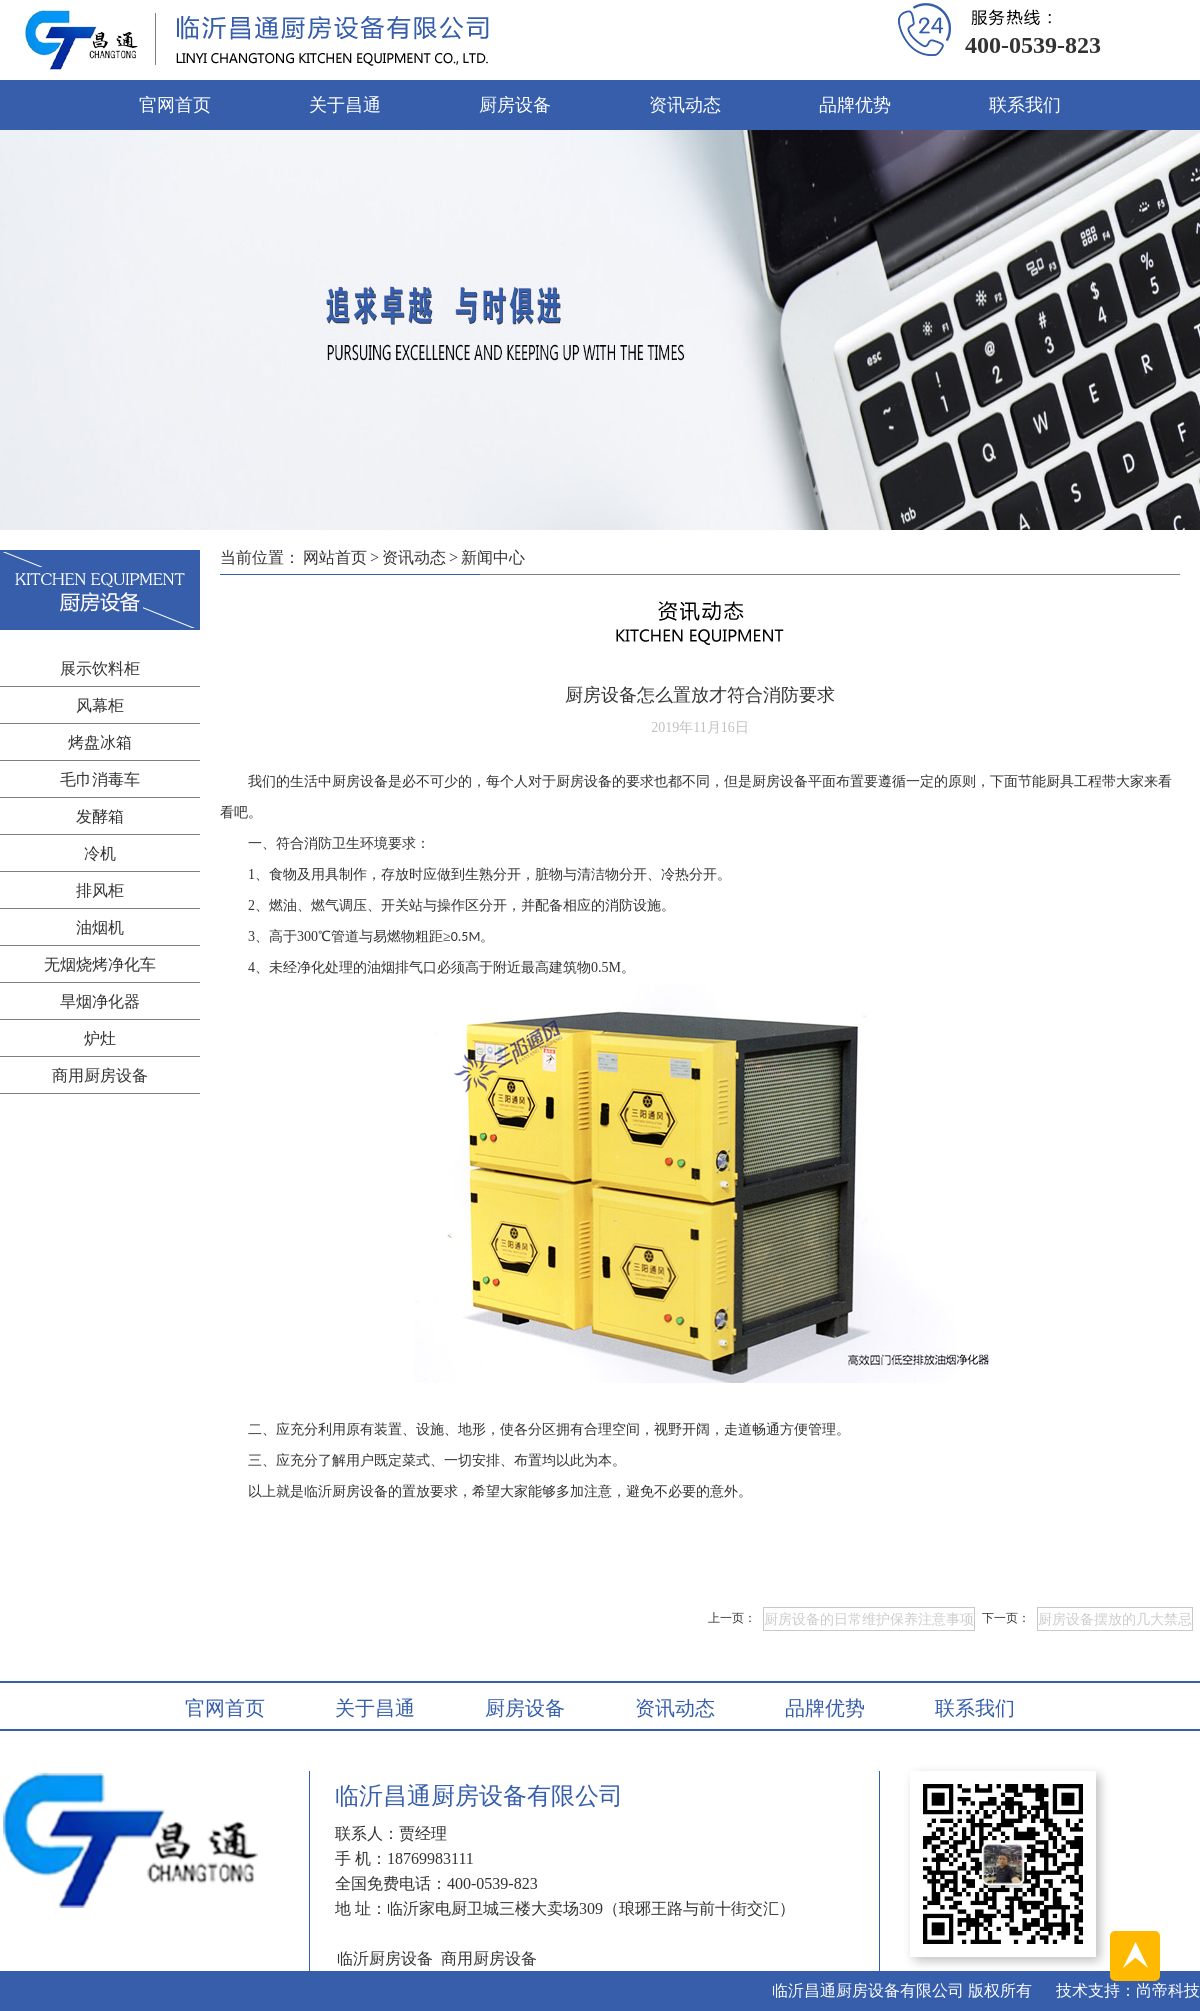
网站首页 (335, 557)
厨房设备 (515, 105)
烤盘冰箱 (100, 742)
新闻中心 (493, 557)
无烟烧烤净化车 (100, 964)
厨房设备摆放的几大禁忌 (1115, 1619)
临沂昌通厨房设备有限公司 (868, 1990)
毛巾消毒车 (100, 779)
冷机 (100, 853)
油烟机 (100, 927)
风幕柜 (100, 705)
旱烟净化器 (100, 1001)
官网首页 (175, 105)
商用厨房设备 (100, 1075)
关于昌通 (345, 105)
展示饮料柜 (100, 668)
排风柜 (100, 890)
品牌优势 (855, 105)
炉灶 (100, 1038)
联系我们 (1025, 105)
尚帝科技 (1168, 1990)
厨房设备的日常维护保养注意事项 (869, 1619)
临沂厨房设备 (346, 1491)
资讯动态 (685, 105)
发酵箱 (100, 816)
